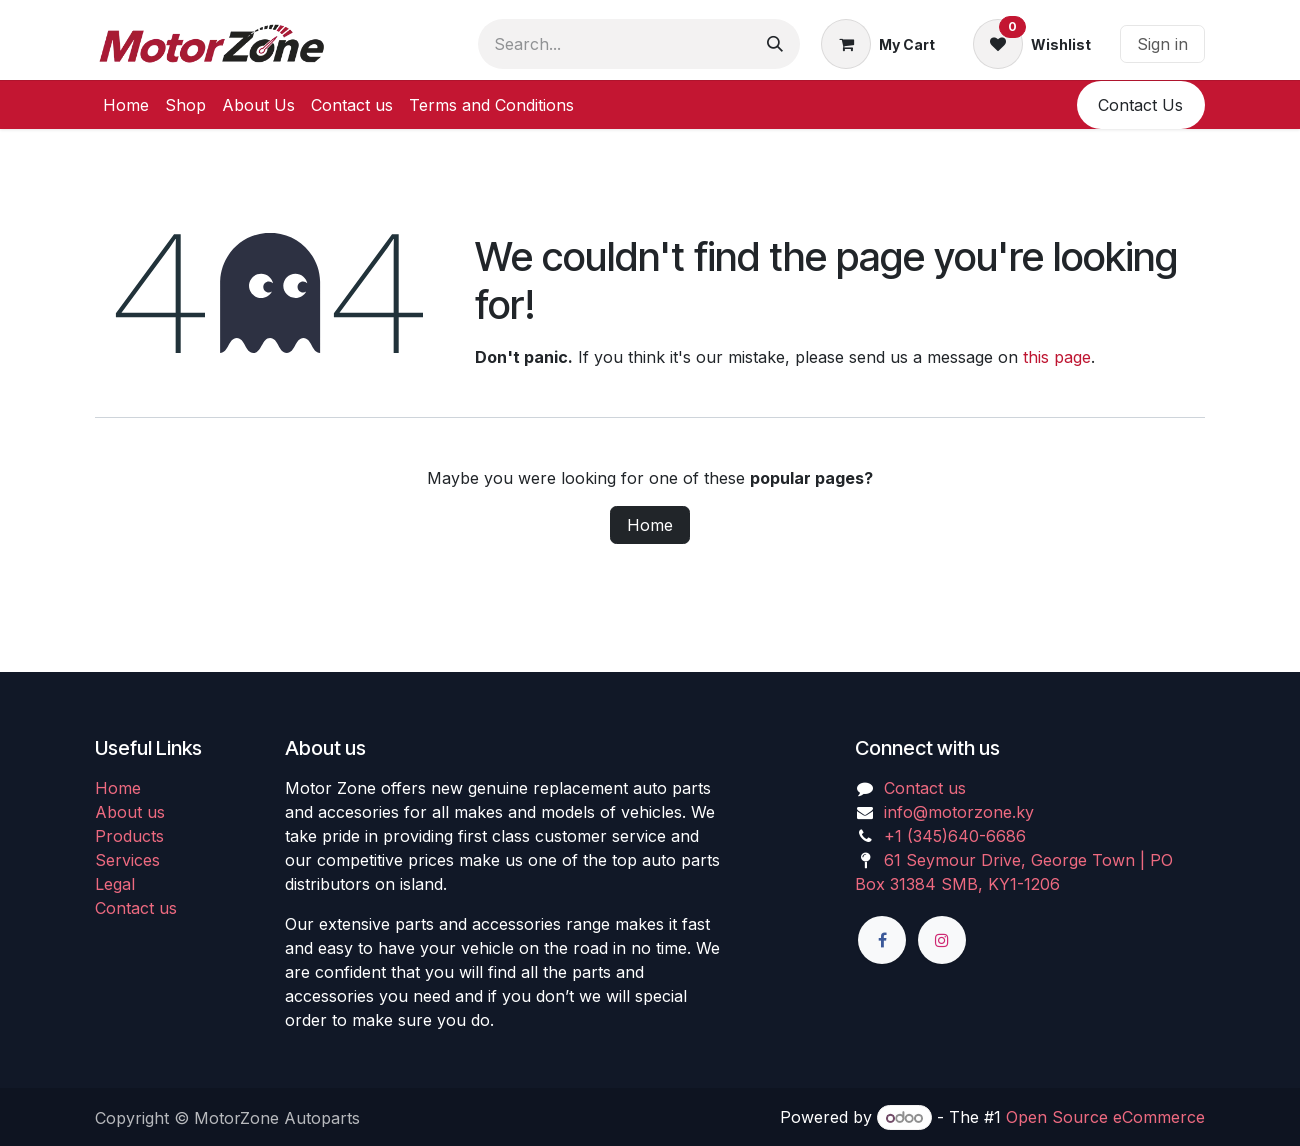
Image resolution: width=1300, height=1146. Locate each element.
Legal (115, 884)
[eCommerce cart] (878, 44)
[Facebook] (882, 940)
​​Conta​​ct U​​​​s (1140, 105)
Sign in (1162, 44)
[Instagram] (942, 940)
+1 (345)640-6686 (955, 836)
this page (1057, 357)
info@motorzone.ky (959, 812)
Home (650, 525)
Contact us (136, 908)
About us (130, 812)
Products (129, 836)
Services (127, 860)
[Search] (775, 44)
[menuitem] (126, 105)
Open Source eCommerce (1105, 1117)
